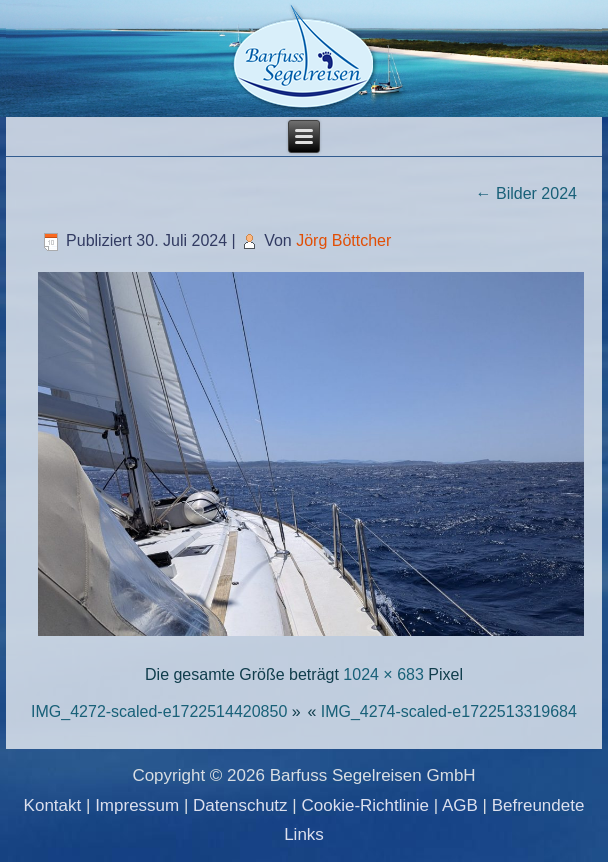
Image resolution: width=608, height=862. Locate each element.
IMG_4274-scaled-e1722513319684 (449, 711)
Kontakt (53, 805)
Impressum (137, 805)
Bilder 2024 (526, 193)
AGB (460, 805)
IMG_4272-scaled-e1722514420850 (159, 711)
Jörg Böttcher (343, 240)
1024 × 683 (383, 674)
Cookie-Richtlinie (365, 805)
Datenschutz (240, 805)
